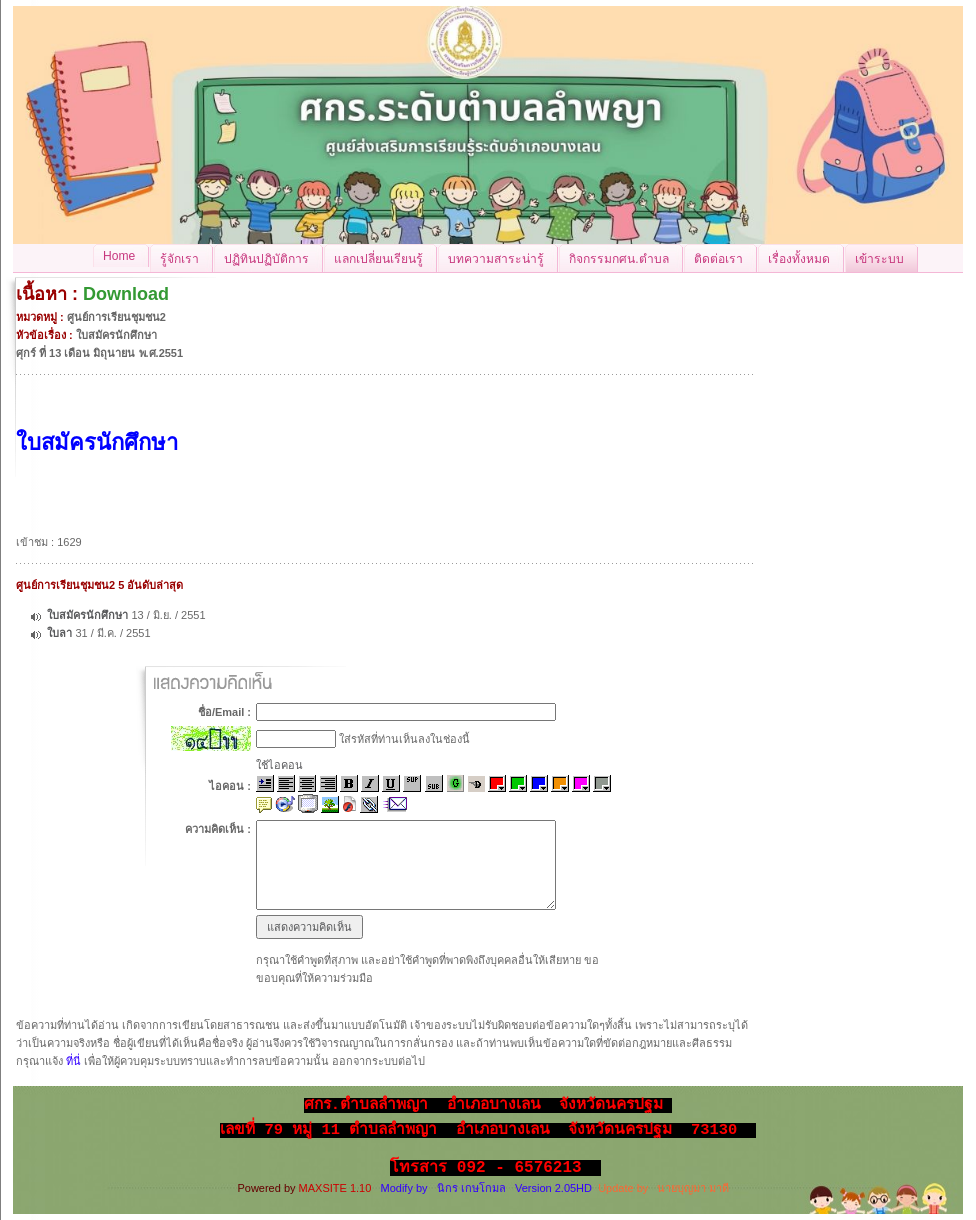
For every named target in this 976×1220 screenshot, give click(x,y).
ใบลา (61, 633)
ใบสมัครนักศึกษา (87, 615)
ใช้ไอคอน (279, 765)
